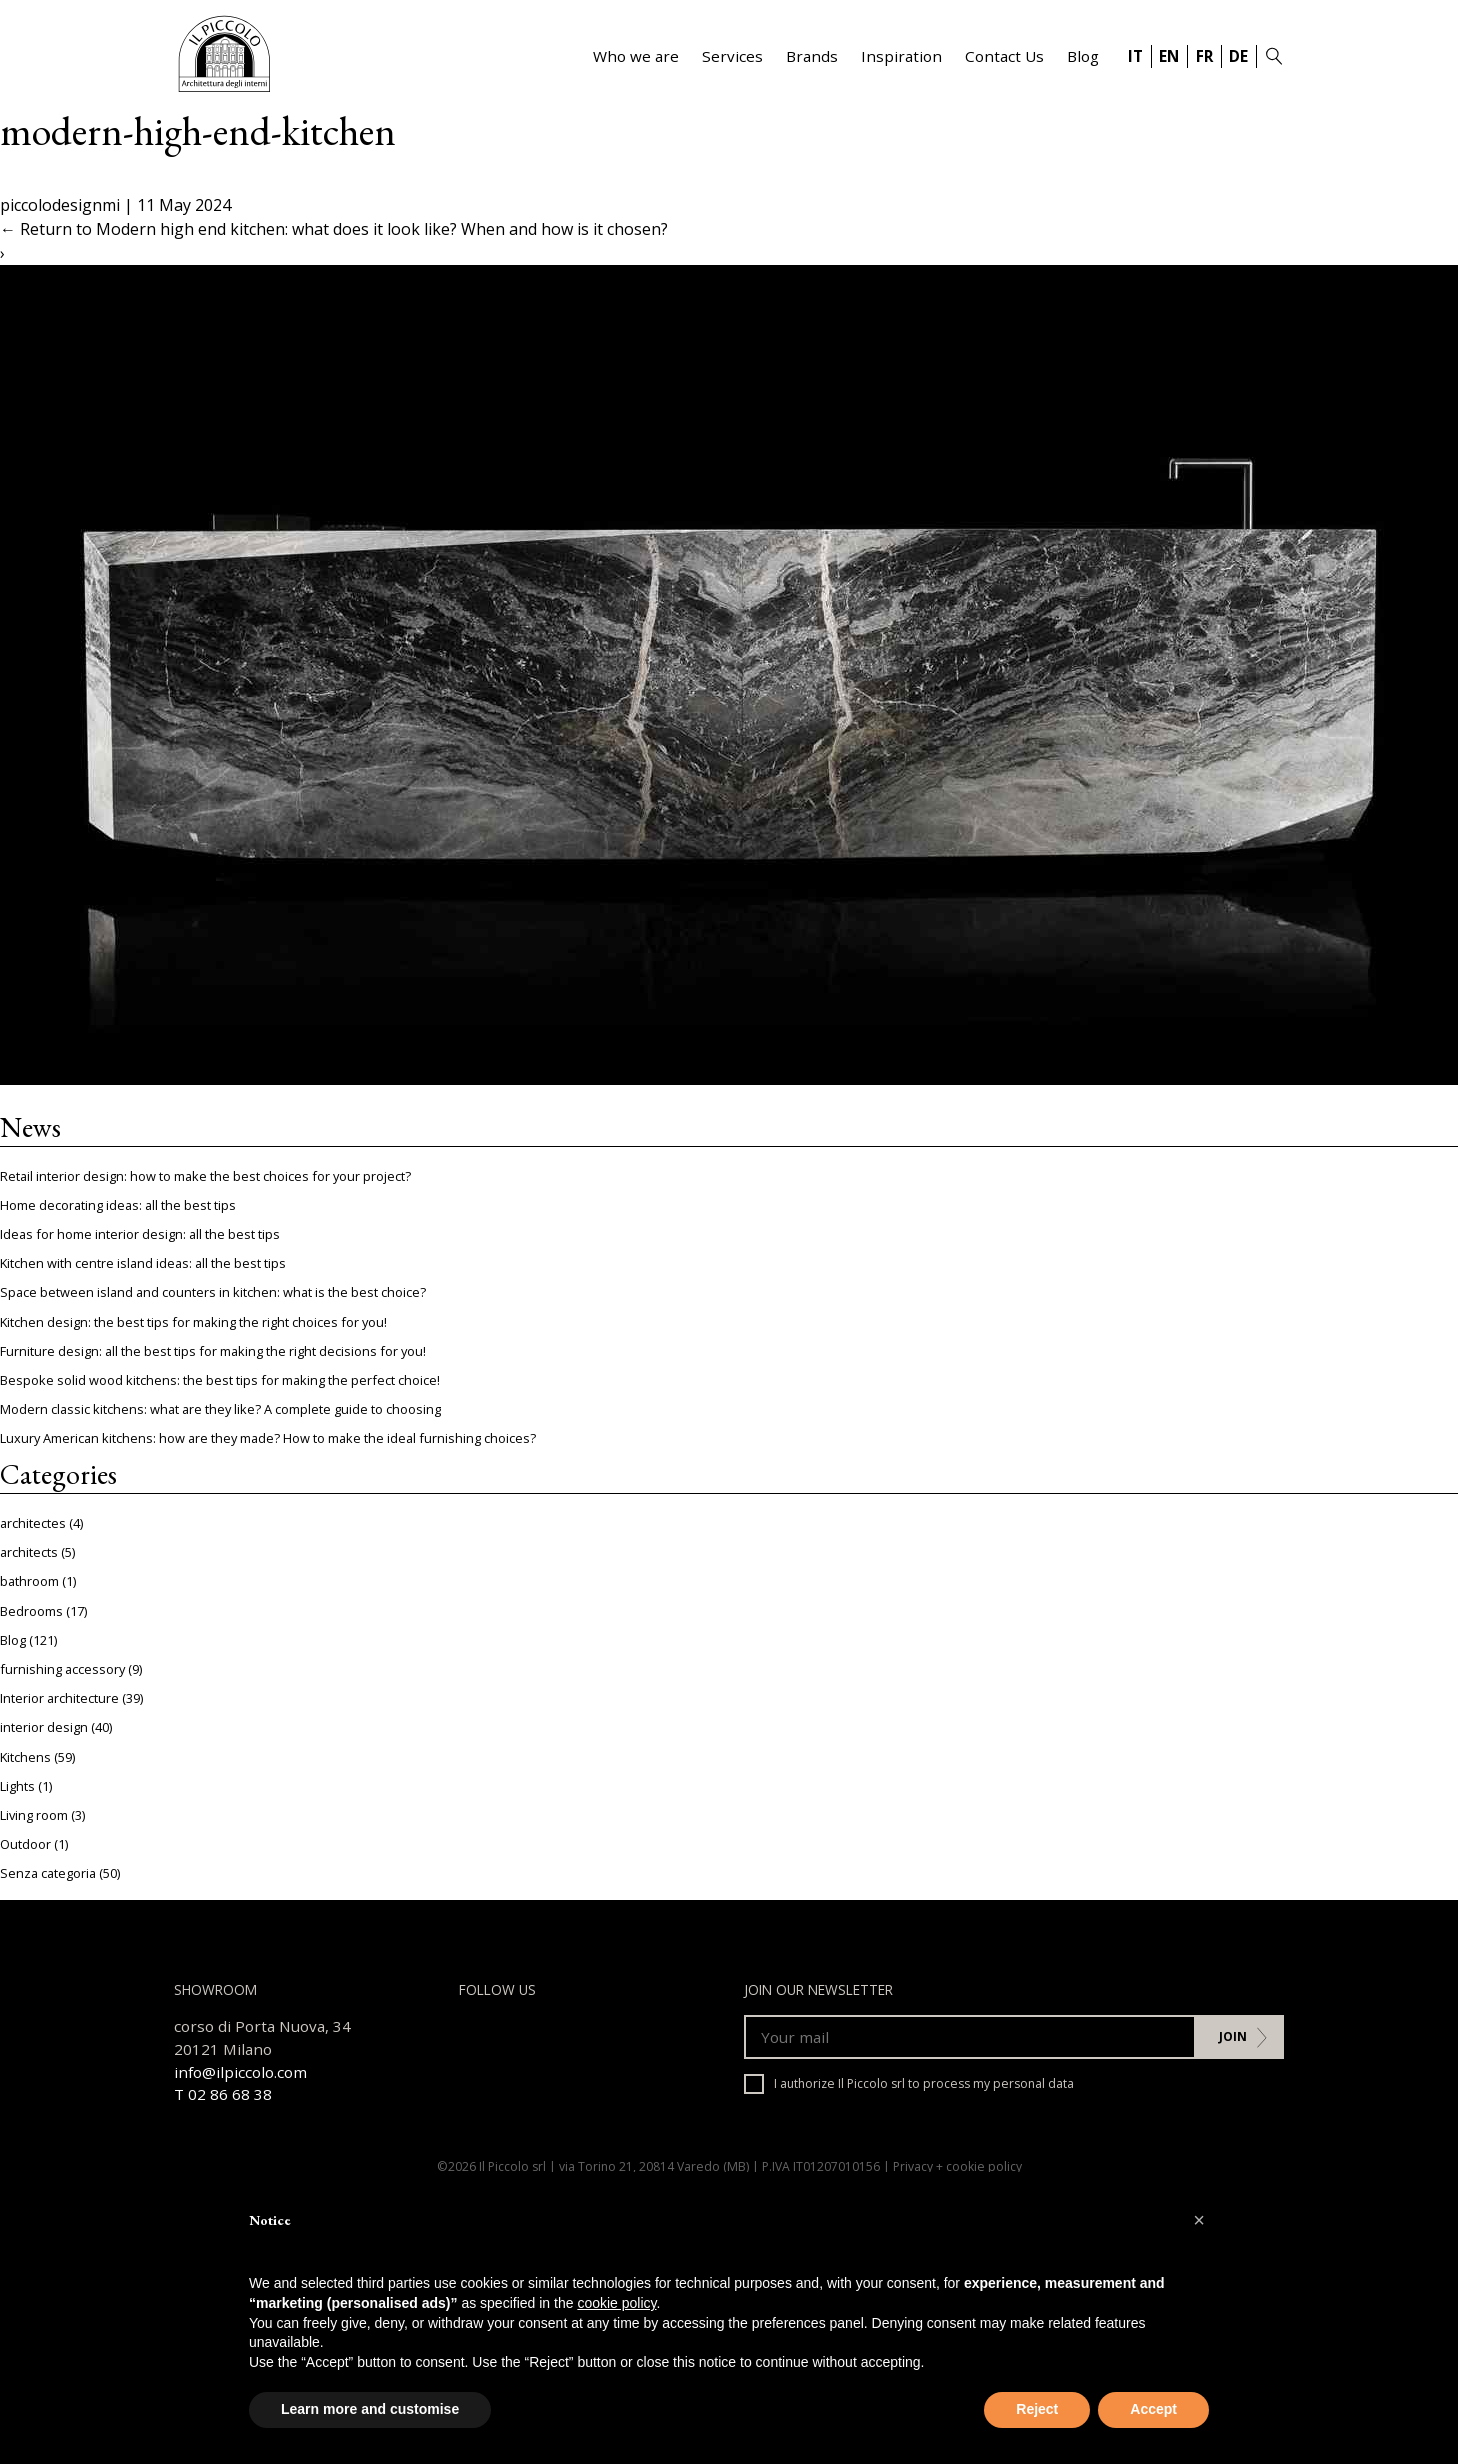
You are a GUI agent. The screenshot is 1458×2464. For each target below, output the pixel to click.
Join (1233, 2036)
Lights (17, 1786)
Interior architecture (59, 1698)
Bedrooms (31, 1611)
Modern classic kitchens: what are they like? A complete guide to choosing (220, 1409)
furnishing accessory (62, 1669)
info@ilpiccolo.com (240, 2072)
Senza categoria (48, 1873)
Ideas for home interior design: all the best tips (140, 1234)
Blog (1083, 56)
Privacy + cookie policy (957, 2166)
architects (29, 1552)
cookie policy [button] (616, 2303)
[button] (1199, 2220)
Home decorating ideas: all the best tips (118, 1205)
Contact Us (1004, 56)
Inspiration (901, 56)
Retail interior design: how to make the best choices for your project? (205, 1176)
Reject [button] (1037, 2409)
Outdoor (25, 1844)
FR (1204, 56)
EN (1169, 56)
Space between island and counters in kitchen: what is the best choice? (213, 1292)
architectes (33, 1523)
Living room (34, 1815)
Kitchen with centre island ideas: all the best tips (143, 1263)
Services (732, 56)
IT (1135, 56)
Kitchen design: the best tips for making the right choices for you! (193, 1322)
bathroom (29, 1581)
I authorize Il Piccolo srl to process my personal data (909, 2084)
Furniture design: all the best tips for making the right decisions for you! (213, 1351)
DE (1238, 56)
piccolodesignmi (60, 205)
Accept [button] (1153, 2409)
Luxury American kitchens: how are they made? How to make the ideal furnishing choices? (268, 1438)
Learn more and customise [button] (370, 2409)
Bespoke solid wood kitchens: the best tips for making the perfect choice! (220, 1380)
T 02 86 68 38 (223, 2094)
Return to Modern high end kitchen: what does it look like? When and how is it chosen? (334, 229)
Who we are (636, 56)
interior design (44, 1727)
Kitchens (25, 1757)
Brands (812, 56)
